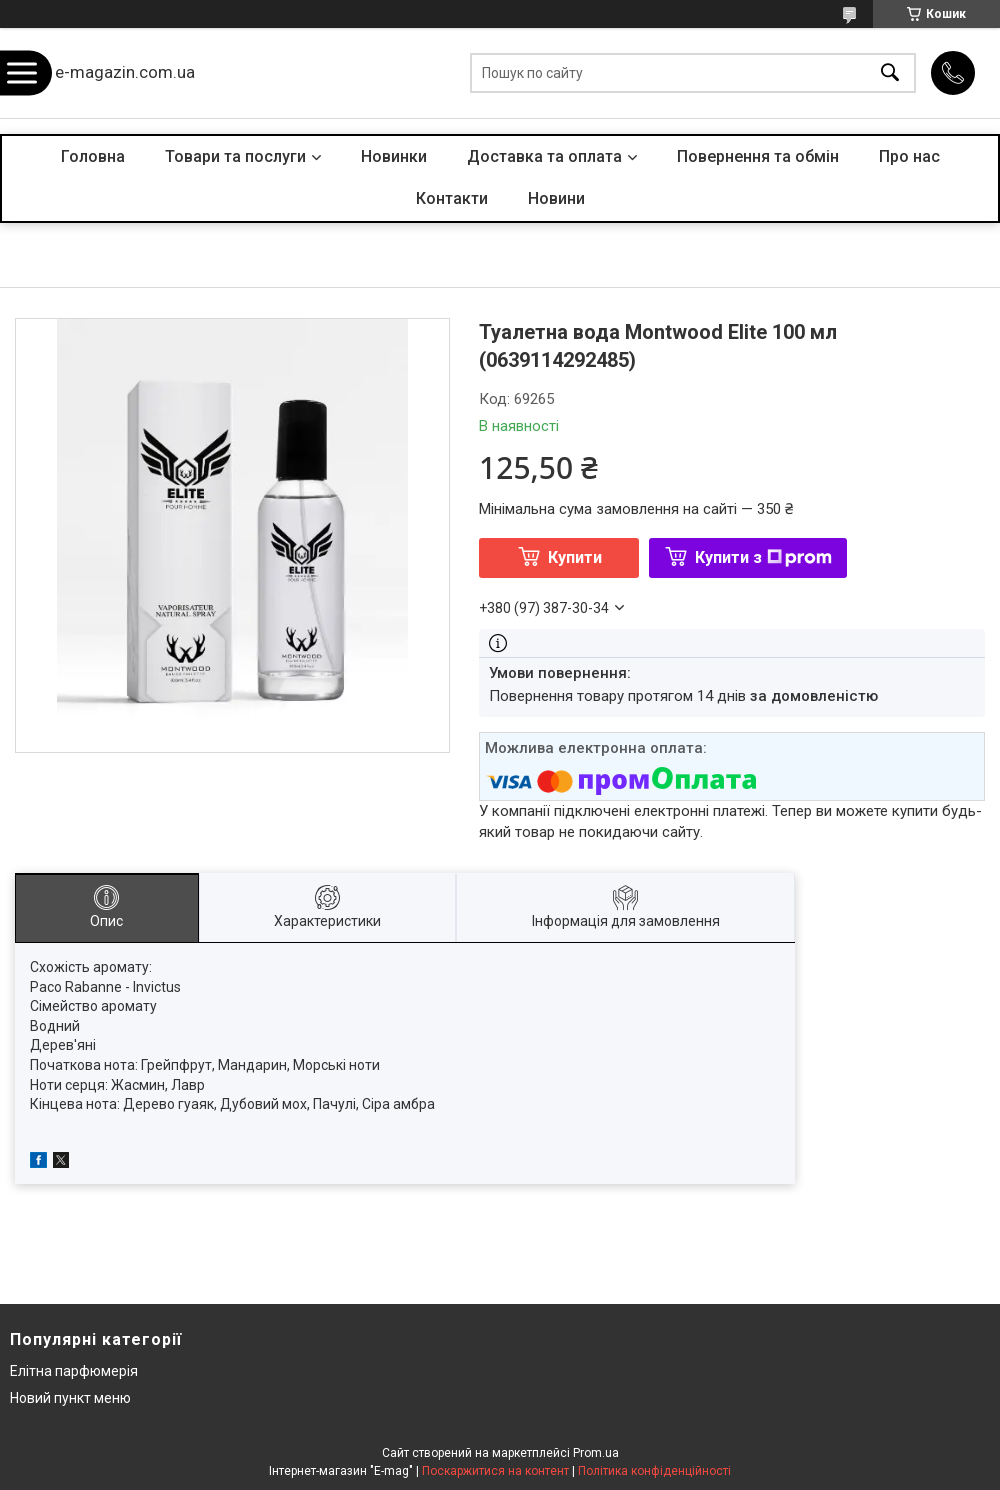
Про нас (909, 156)
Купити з (763, 557)
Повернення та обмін (758, 156)
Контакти (452, 198)
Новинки (394, 156)
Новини (556, 198)
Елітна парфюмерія (74, 1371)
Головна (93, 156)
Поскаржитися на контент (495, 1471)
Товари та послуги (235, 156)
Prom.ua (596, 1453)
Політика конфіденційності (654, 1471)
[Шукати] (890, 73)
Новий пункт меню (70, 1398)
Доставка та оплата (544, 156)
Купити (575, 557)
